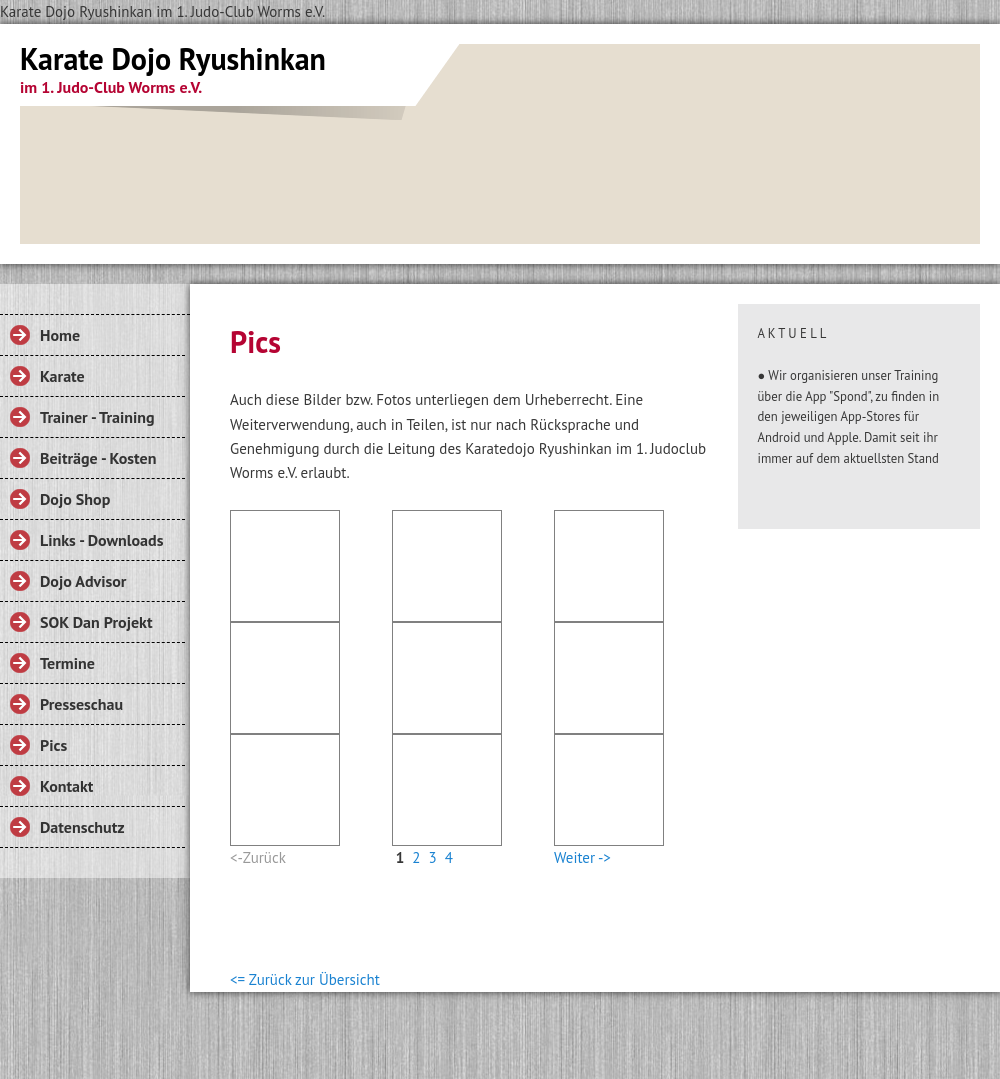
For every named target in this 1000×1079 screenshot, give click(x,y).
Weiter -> (582, 857)
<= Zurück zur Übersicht (305, 979)
